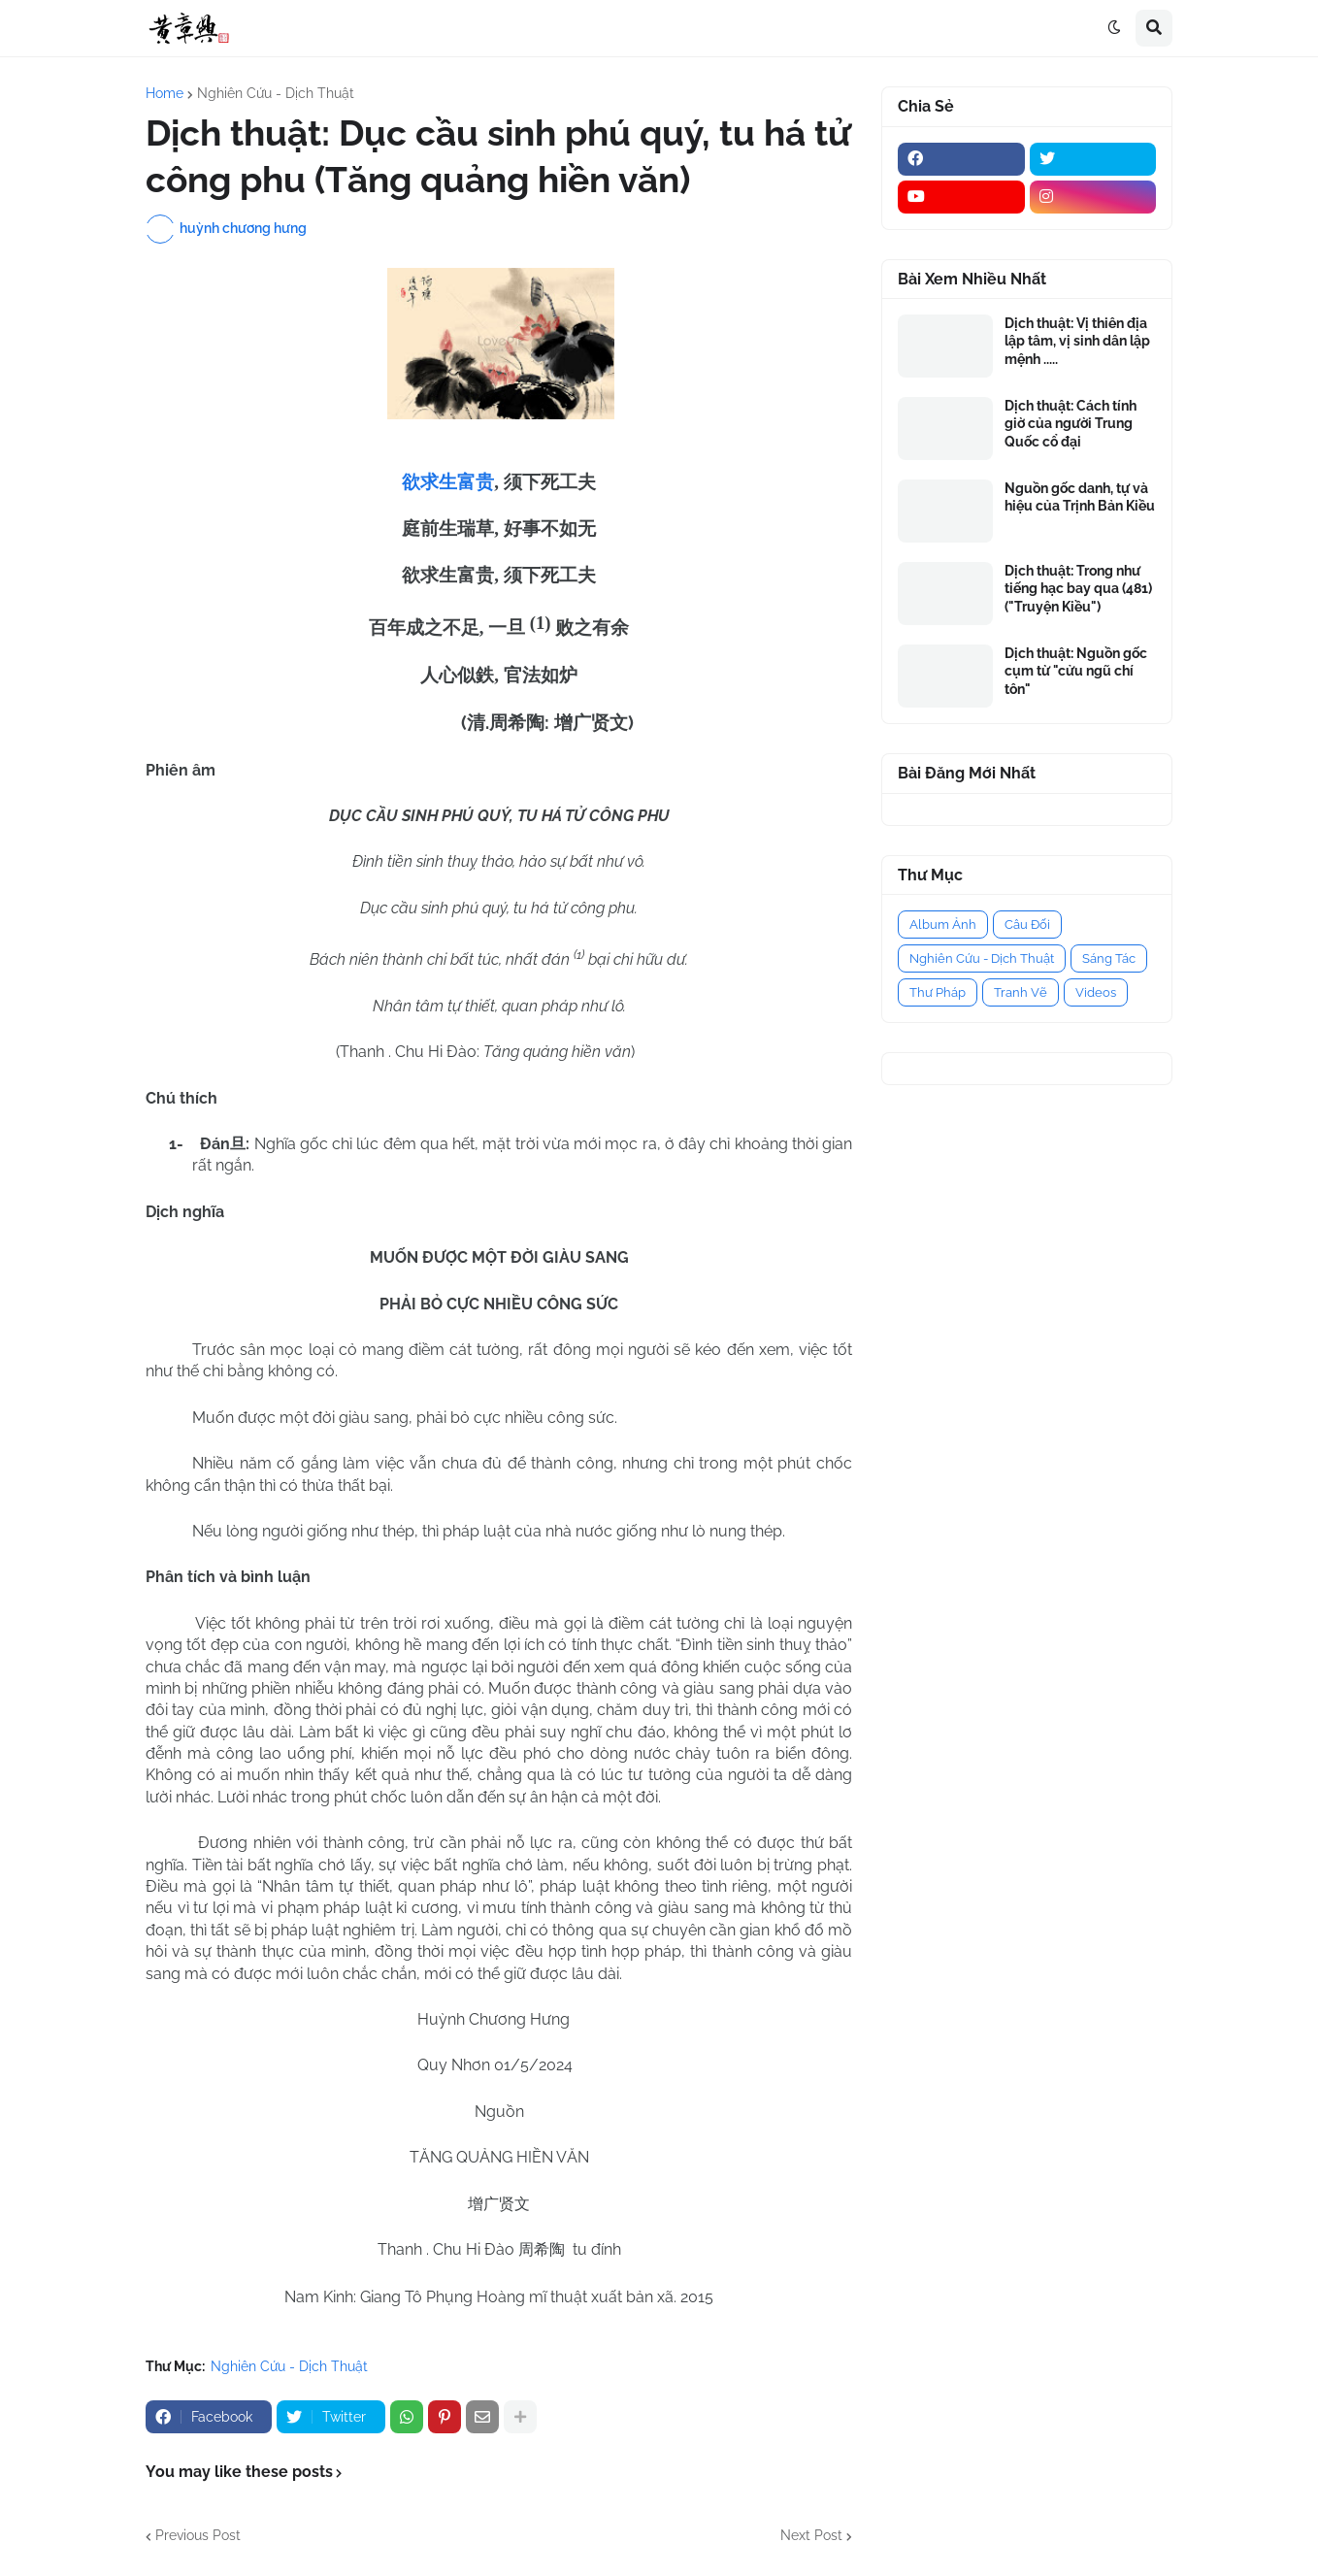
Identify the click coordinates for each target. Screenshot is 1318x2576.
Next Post (811, 2535)
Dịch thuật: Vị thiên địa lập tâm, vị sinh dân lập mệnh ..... (1077, 340)
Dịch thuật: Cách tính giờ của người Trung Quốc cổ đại (1071, 423)
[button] (1114, 28)
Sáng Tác (1109, 958)
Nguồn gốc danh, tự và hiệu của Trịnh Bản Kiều (1080, 496)
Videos (1095, 992)
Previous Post (198, 2535)
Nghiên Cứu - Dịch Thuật (275, 93)
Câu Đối (1027, 924)
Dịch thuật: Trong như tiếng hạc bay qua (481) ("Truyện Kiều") (1078, 588)
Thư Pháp (937, 992)
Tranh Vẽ (1020, 992)
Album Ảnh (942, 924)
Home (164, 93)
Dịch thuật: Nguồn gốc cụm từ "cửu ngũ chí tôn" (1076, 670)
